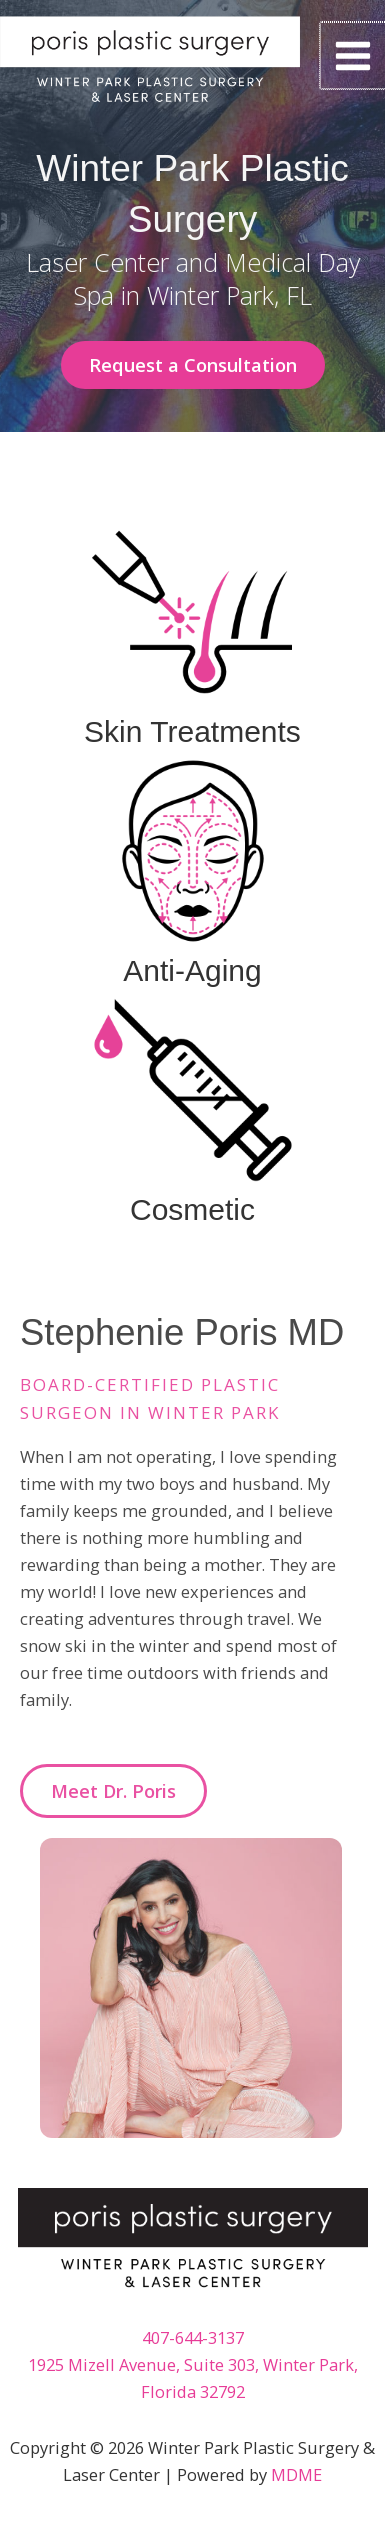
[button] (193, 365)
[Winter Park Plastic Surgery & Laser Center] (150, 65)
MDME (296, 2474)
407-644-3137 (193, 2337)
